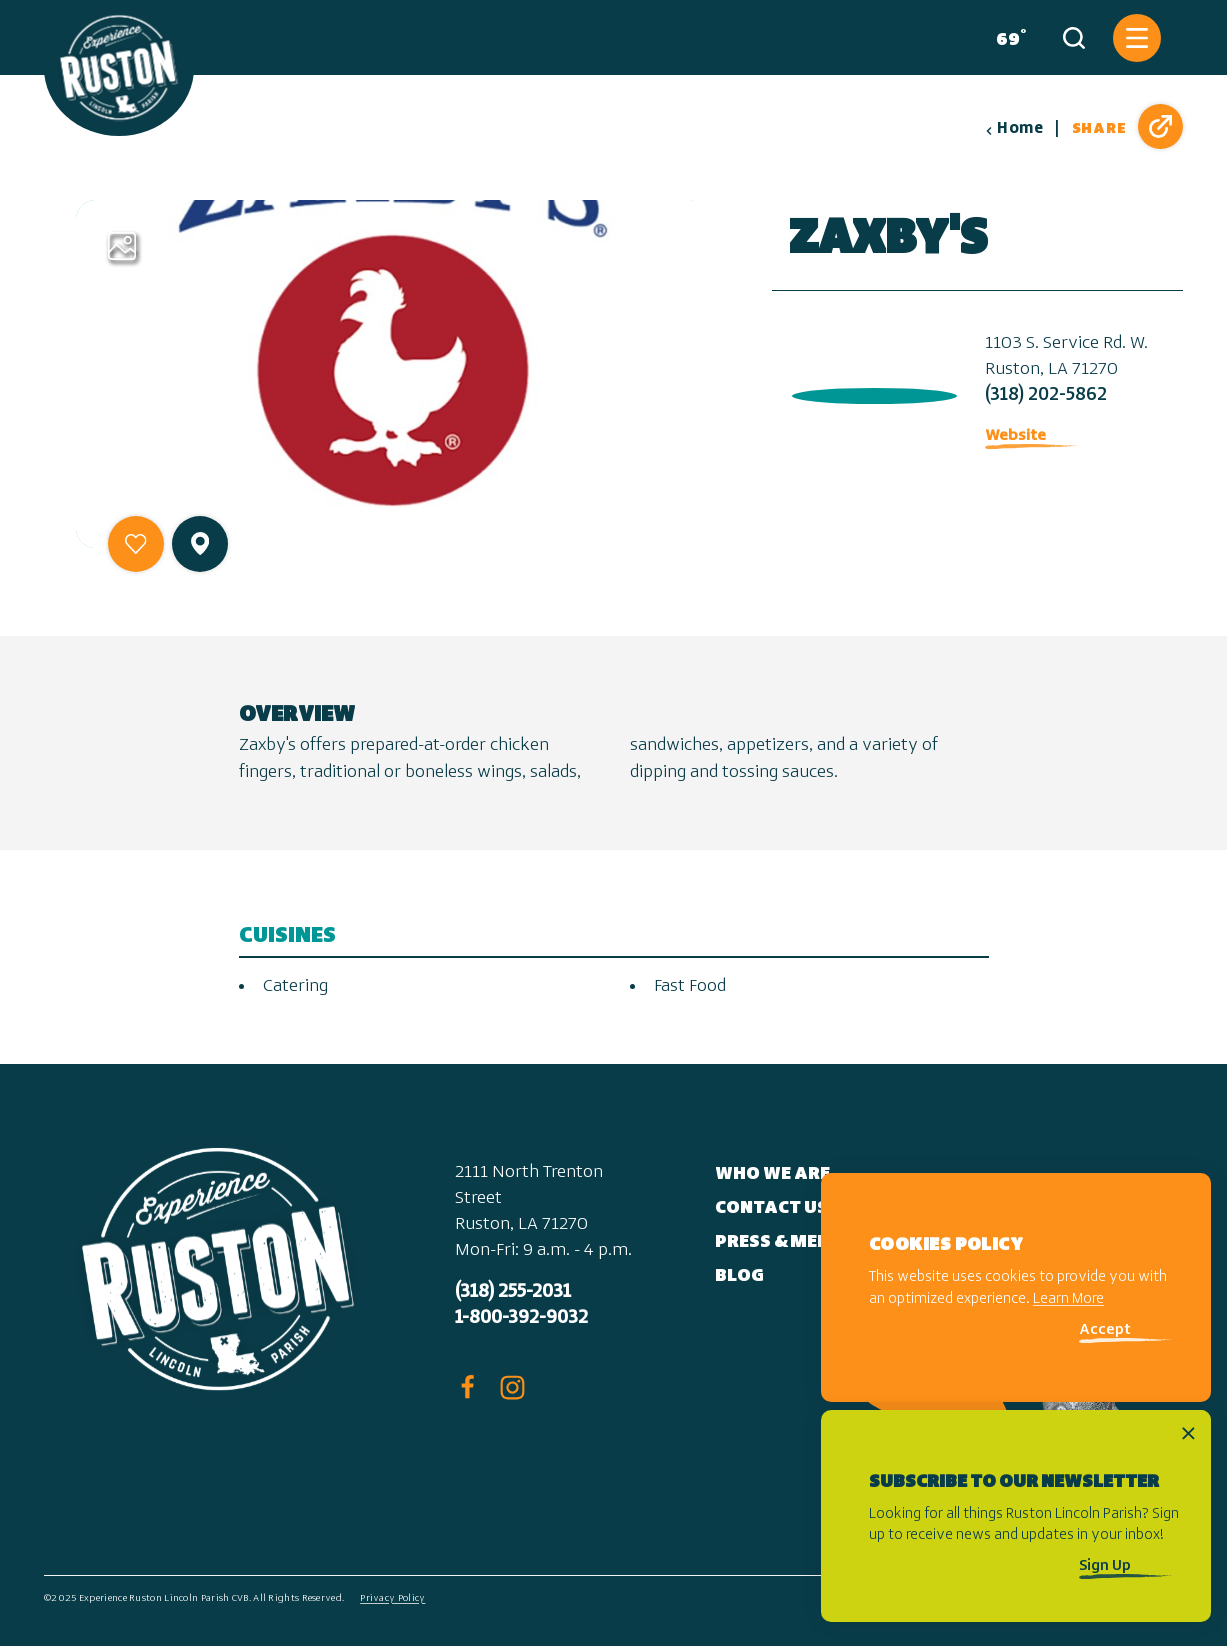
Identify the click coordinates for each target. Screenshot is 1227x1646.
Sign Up (1105, 1566)
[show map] (200, 543)
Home (1014, 129)
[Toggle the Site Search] (1074, 38)
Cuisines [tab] (287, 936)
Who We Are (772, 1174)
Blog (739, 1276)
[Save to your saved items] (136, 544)
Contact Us (771, 1208)
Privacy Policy (392, 1598)
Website (1015, 436)
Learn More (1068, 1299)
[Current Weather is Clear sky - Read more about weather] (1007, 38)
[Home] (119, 68)
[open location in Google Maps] (870, 391)
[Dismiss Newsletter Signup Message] (1188, 1433)
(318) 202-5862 (1046, 395)
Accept (1105, 1330)
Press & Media (782, 1242)
